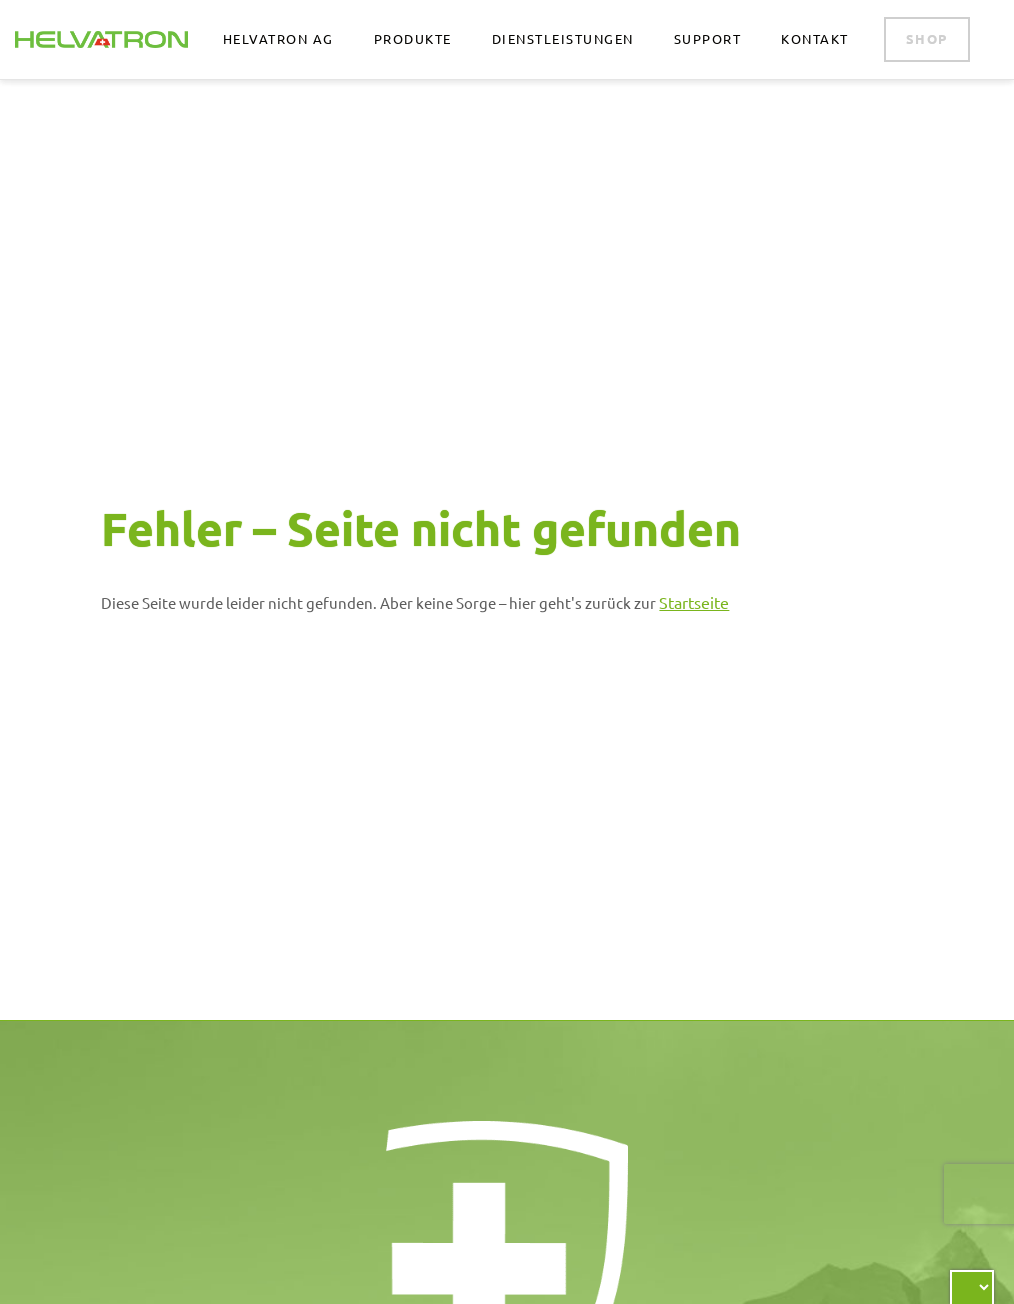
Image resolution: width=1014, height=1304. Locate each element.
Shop (927, 38)
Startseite (694, 602)
